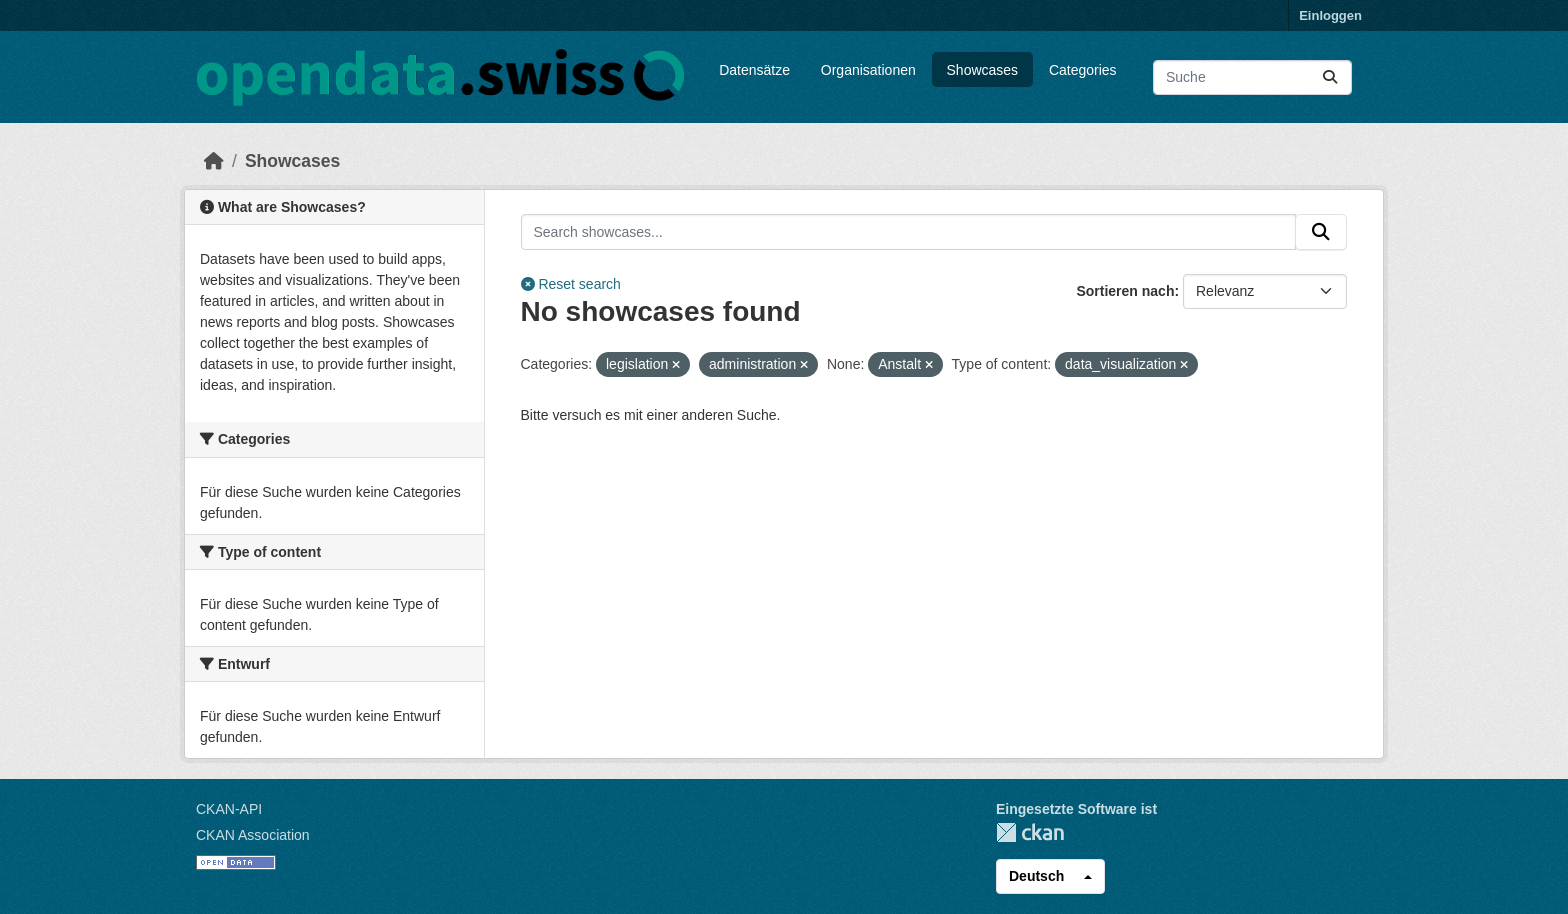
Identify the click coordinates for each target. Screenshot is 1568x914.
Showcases (983, 70)
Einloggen (1330, 15)
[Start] (214, 161)
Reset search (571, 284)
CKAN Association (253, 835)
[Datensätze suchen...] (1252, 77)
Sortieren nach (1125, 291)
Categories (1083, 70)
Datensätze (754, 70)
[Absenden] (1330, 77)
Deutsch (1036, 876)
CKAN (1030, 832)
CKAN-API (229, 809)
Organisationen (868, 70)
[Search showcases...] (909, 232)
